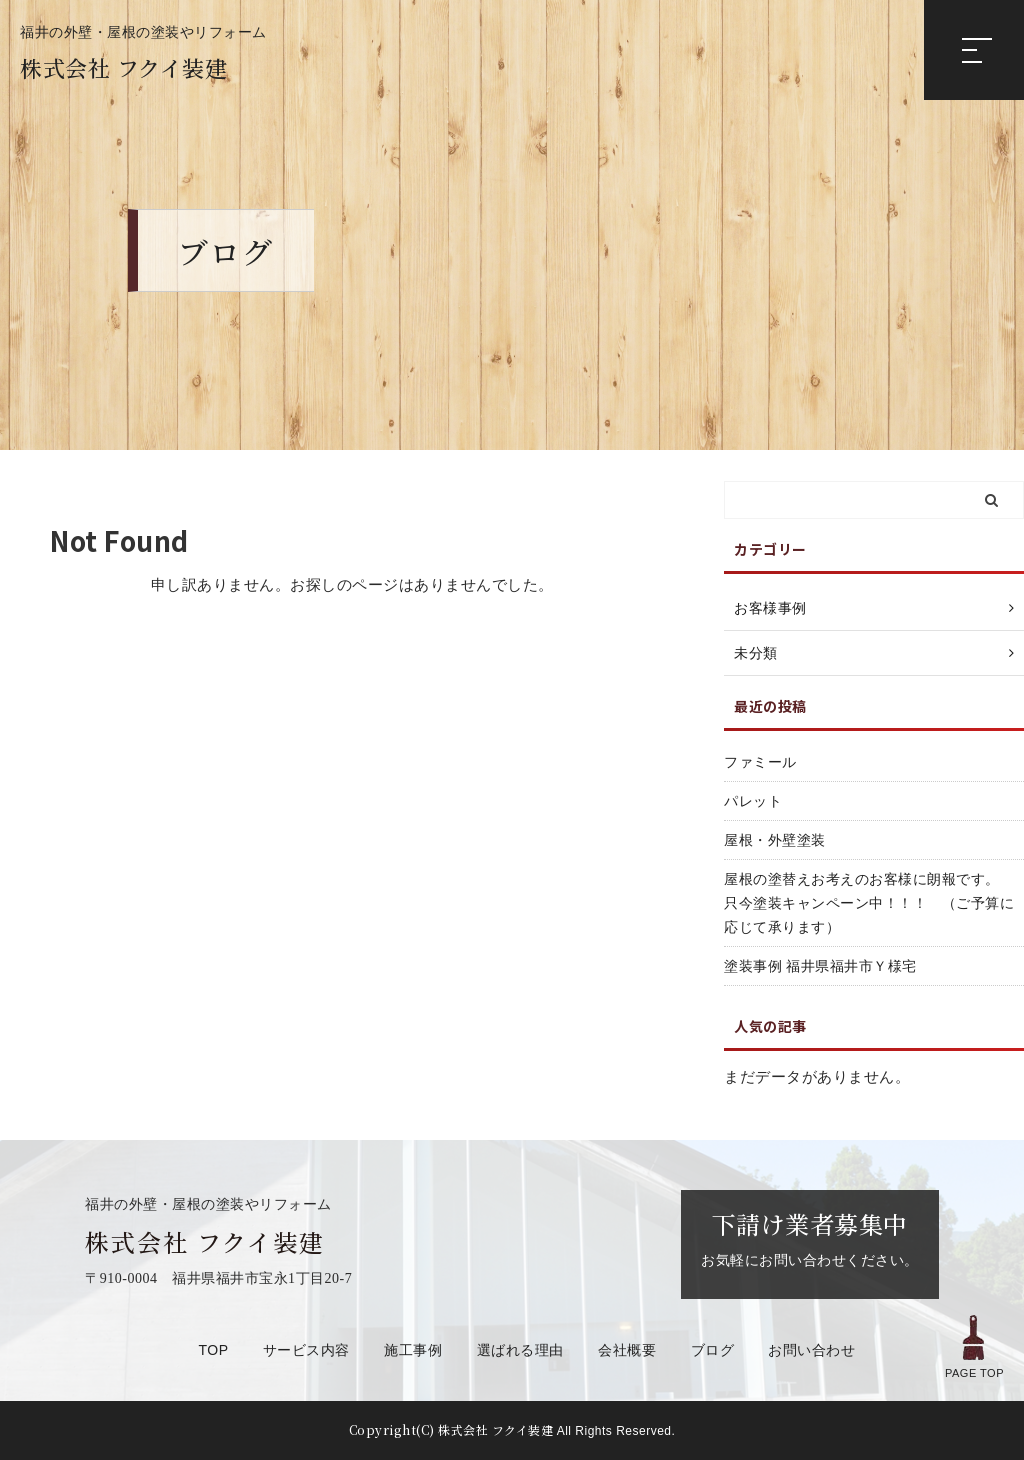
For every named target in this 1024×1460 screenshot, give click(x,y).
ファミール (760, 762)
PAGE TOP (974, 1345)
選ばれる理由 (520, 1350)
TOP (214, 1350)
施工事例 (413, 1350)
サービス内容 (306, 1350)
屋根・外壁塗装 (775, 840)
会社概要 (627, 1350)
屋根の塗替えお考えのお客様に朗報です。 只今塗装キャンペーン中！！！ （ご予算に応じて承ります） (869, 903)
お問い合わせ (811, 1350)
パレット (753, 801)
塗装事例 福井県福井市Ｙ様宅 (820, 966)
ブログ (713, 1350)
